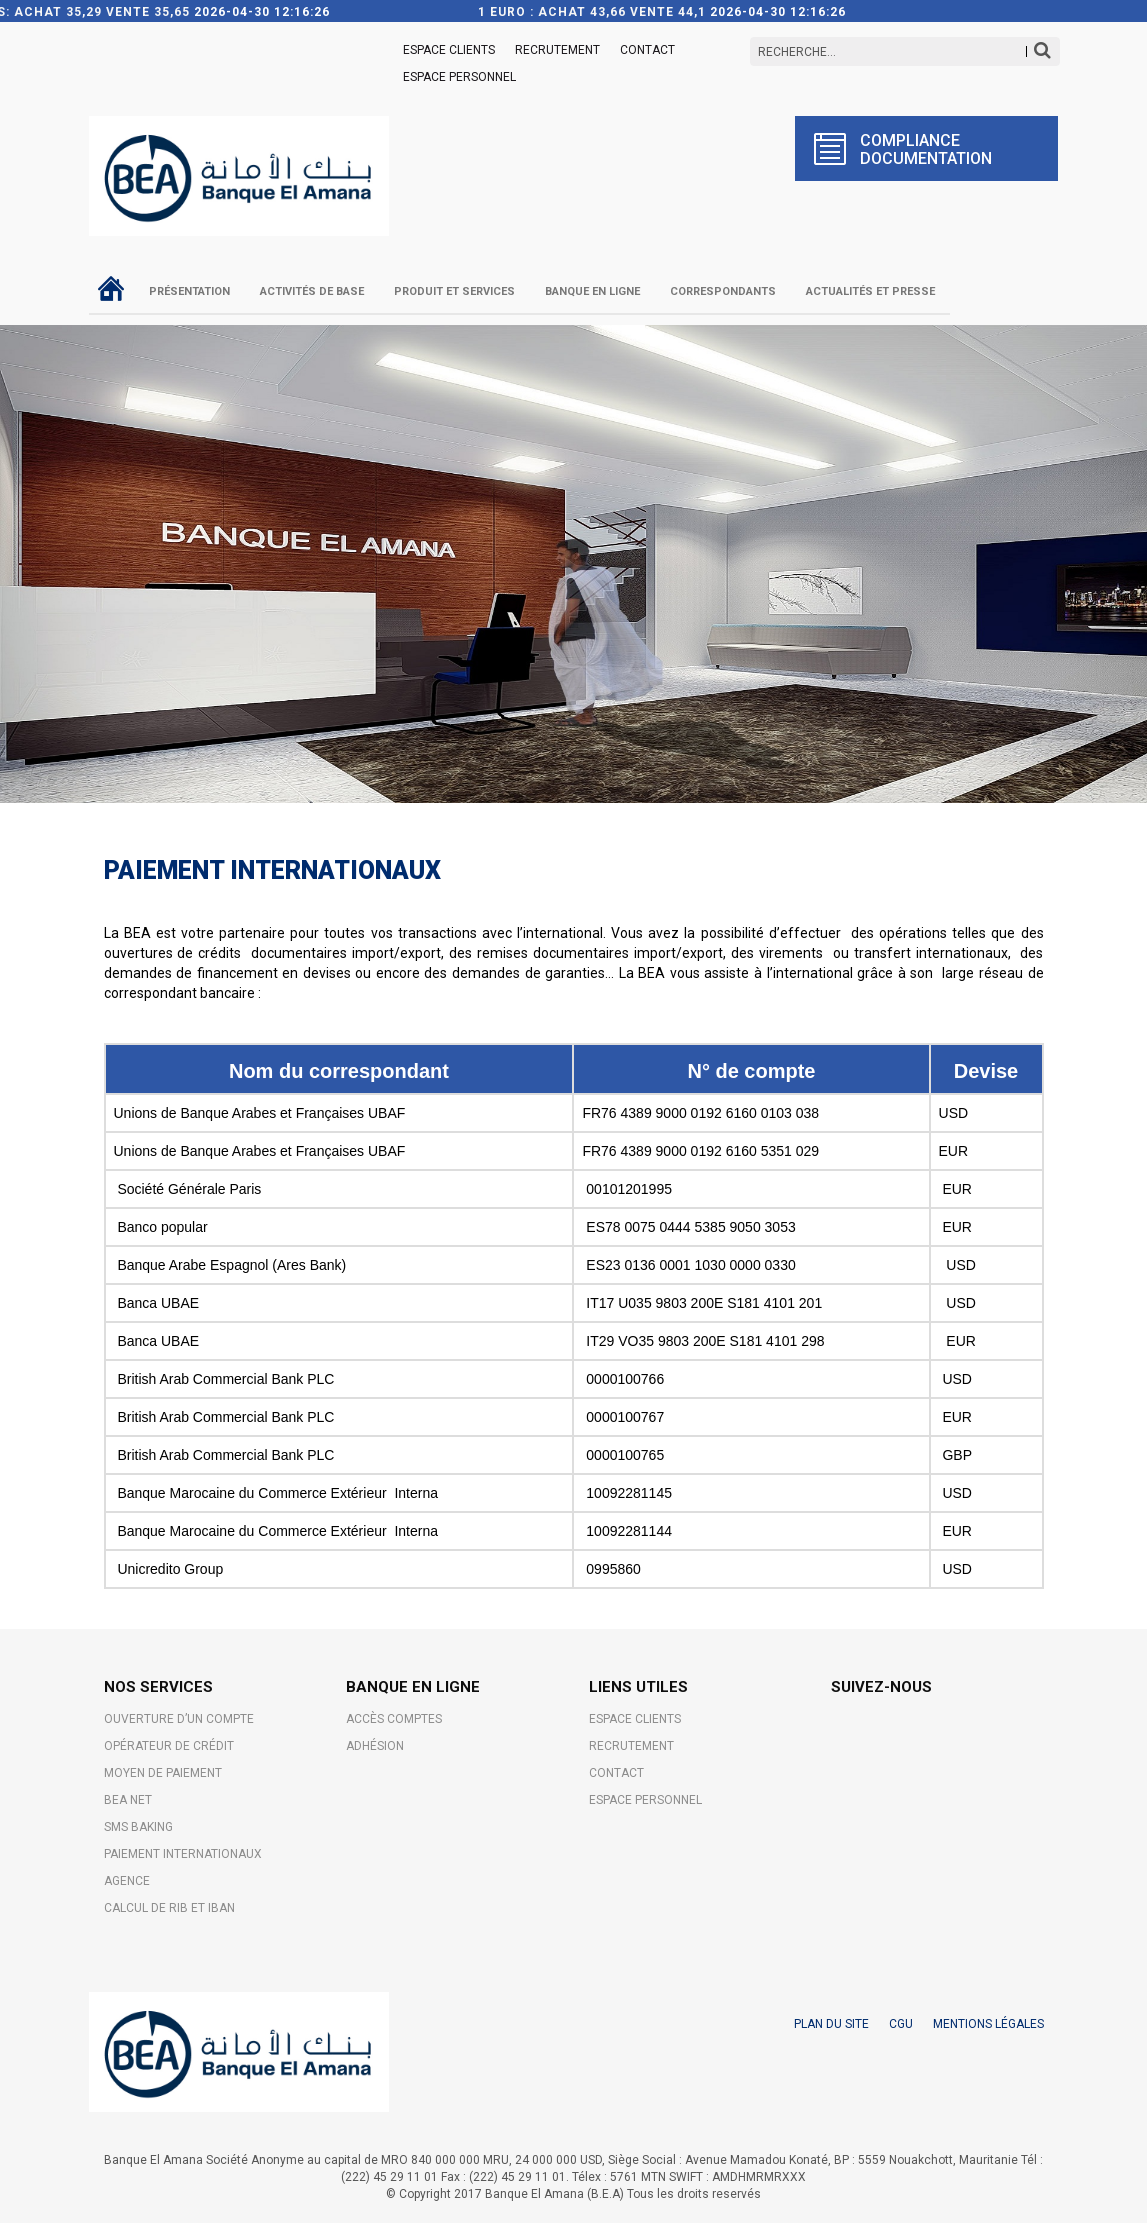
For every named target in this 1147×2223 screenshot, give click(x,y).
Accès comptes (394, 1719)
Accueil (111, 288)
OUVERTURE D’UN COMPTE (179, 1719)
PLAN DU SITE (831, 2024)
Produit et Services (454, 291)
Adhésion (375, 1746)
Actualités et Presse (870, 291)
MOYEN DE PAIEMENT (163, 1773)
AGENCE (127, 1881)
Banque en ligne (592, 291)
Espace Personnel (459, 77)
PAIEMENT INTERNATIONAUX (183, 1854)
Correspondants (723, 291)
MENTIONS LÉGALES (988, 2024)
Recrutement (557, 50)
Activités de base (312, 291)
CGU (901, 2024)
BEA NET (128, 1800)
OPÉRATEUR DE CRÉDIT (169, 1746)
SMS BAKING (138, 1827)
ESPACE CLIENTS (449, 50)
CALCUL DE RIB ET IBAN (169, 1908)
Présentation (189, 291)
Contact (647, 50)
